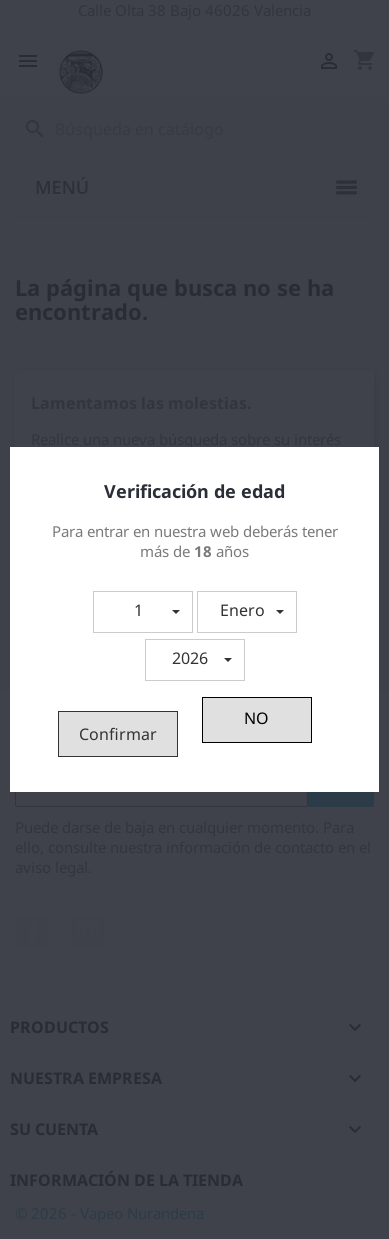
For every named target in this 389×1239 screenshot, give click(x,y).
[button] (143, 612)
